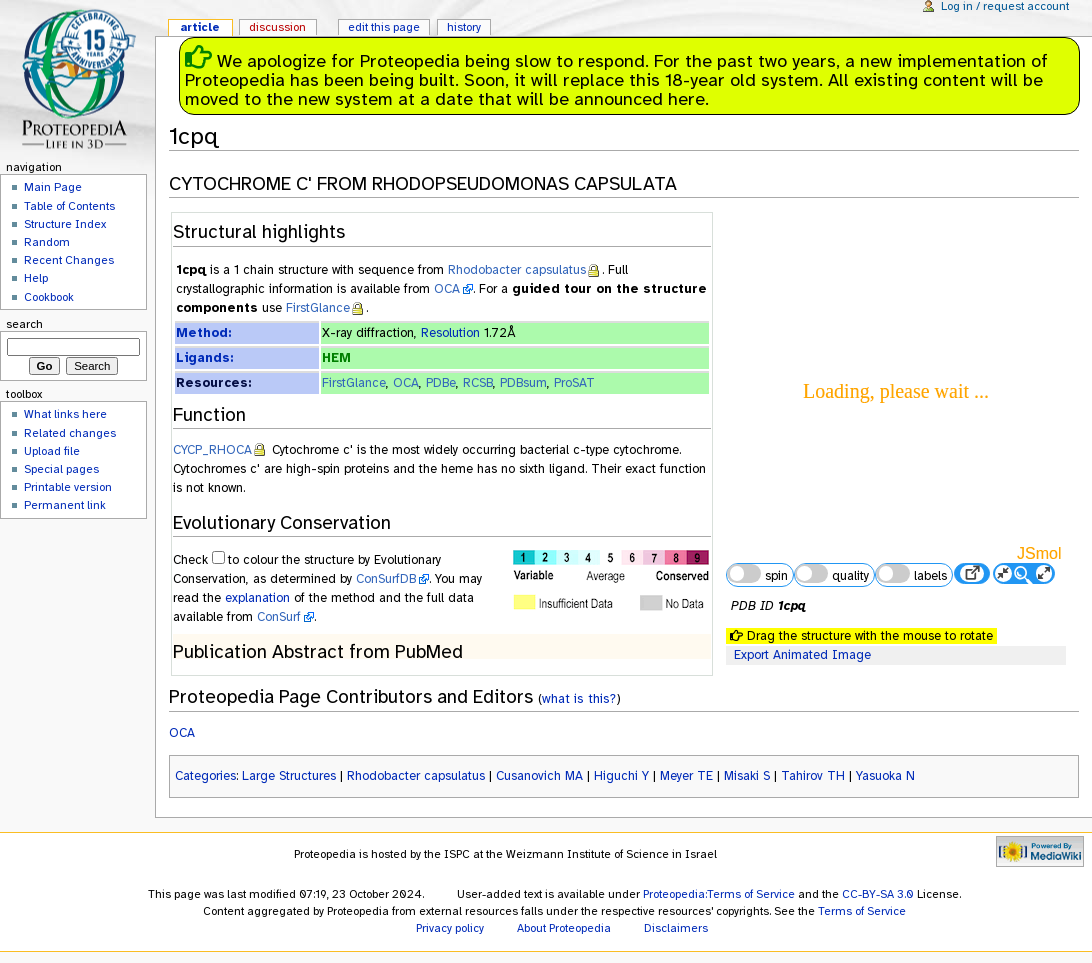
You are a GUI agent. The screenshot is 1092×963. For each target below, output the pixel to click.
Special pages (61, 469)
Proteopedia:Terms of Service (719, 894)
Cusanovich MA (539, 776)
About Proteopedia (564, 928)
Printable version (68, 487)
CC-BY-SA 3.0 (878, 894)
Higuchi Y (621, 776)
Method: (203, 333)
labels (911, 574)
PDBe (441, 383)
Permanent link (65, 505)
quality (832, 574)
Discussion (277, 27)
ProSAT (574, 383)
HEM (336, 358)
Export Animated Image (802, 655)
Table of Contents (69, 206)
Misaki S (747, 776)
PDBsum (523, 383)
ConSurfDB (386, 579)
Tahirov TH (813, 776)
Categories (205, 776)
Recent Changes (69, 260)
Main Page (53, 187)
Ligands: (204, 358)
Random (47, 242)
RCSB (478, 383)
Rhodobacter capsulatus (517, 270)
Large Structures (289, 776)
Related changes (70, 433)
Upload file (52, 451)
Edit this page (384, 27)
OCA (447, 289)
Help (36, 278)
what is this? (579, 698)
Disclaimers (676, 928)
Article (200, 27)
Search (24, 324)
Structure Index (65, 224)
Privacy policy (450, 928)
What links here (65, 414)
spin (757, 574)
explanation (257, 598)
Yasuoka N (885, 776)
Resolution (450, 333)
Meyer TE (686, 776)
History (464, 27)
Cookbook (49, 297)
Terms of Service (862, 911)
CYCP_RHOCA (212, 450)
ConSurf (279, 617)
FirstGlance (318, 308)
